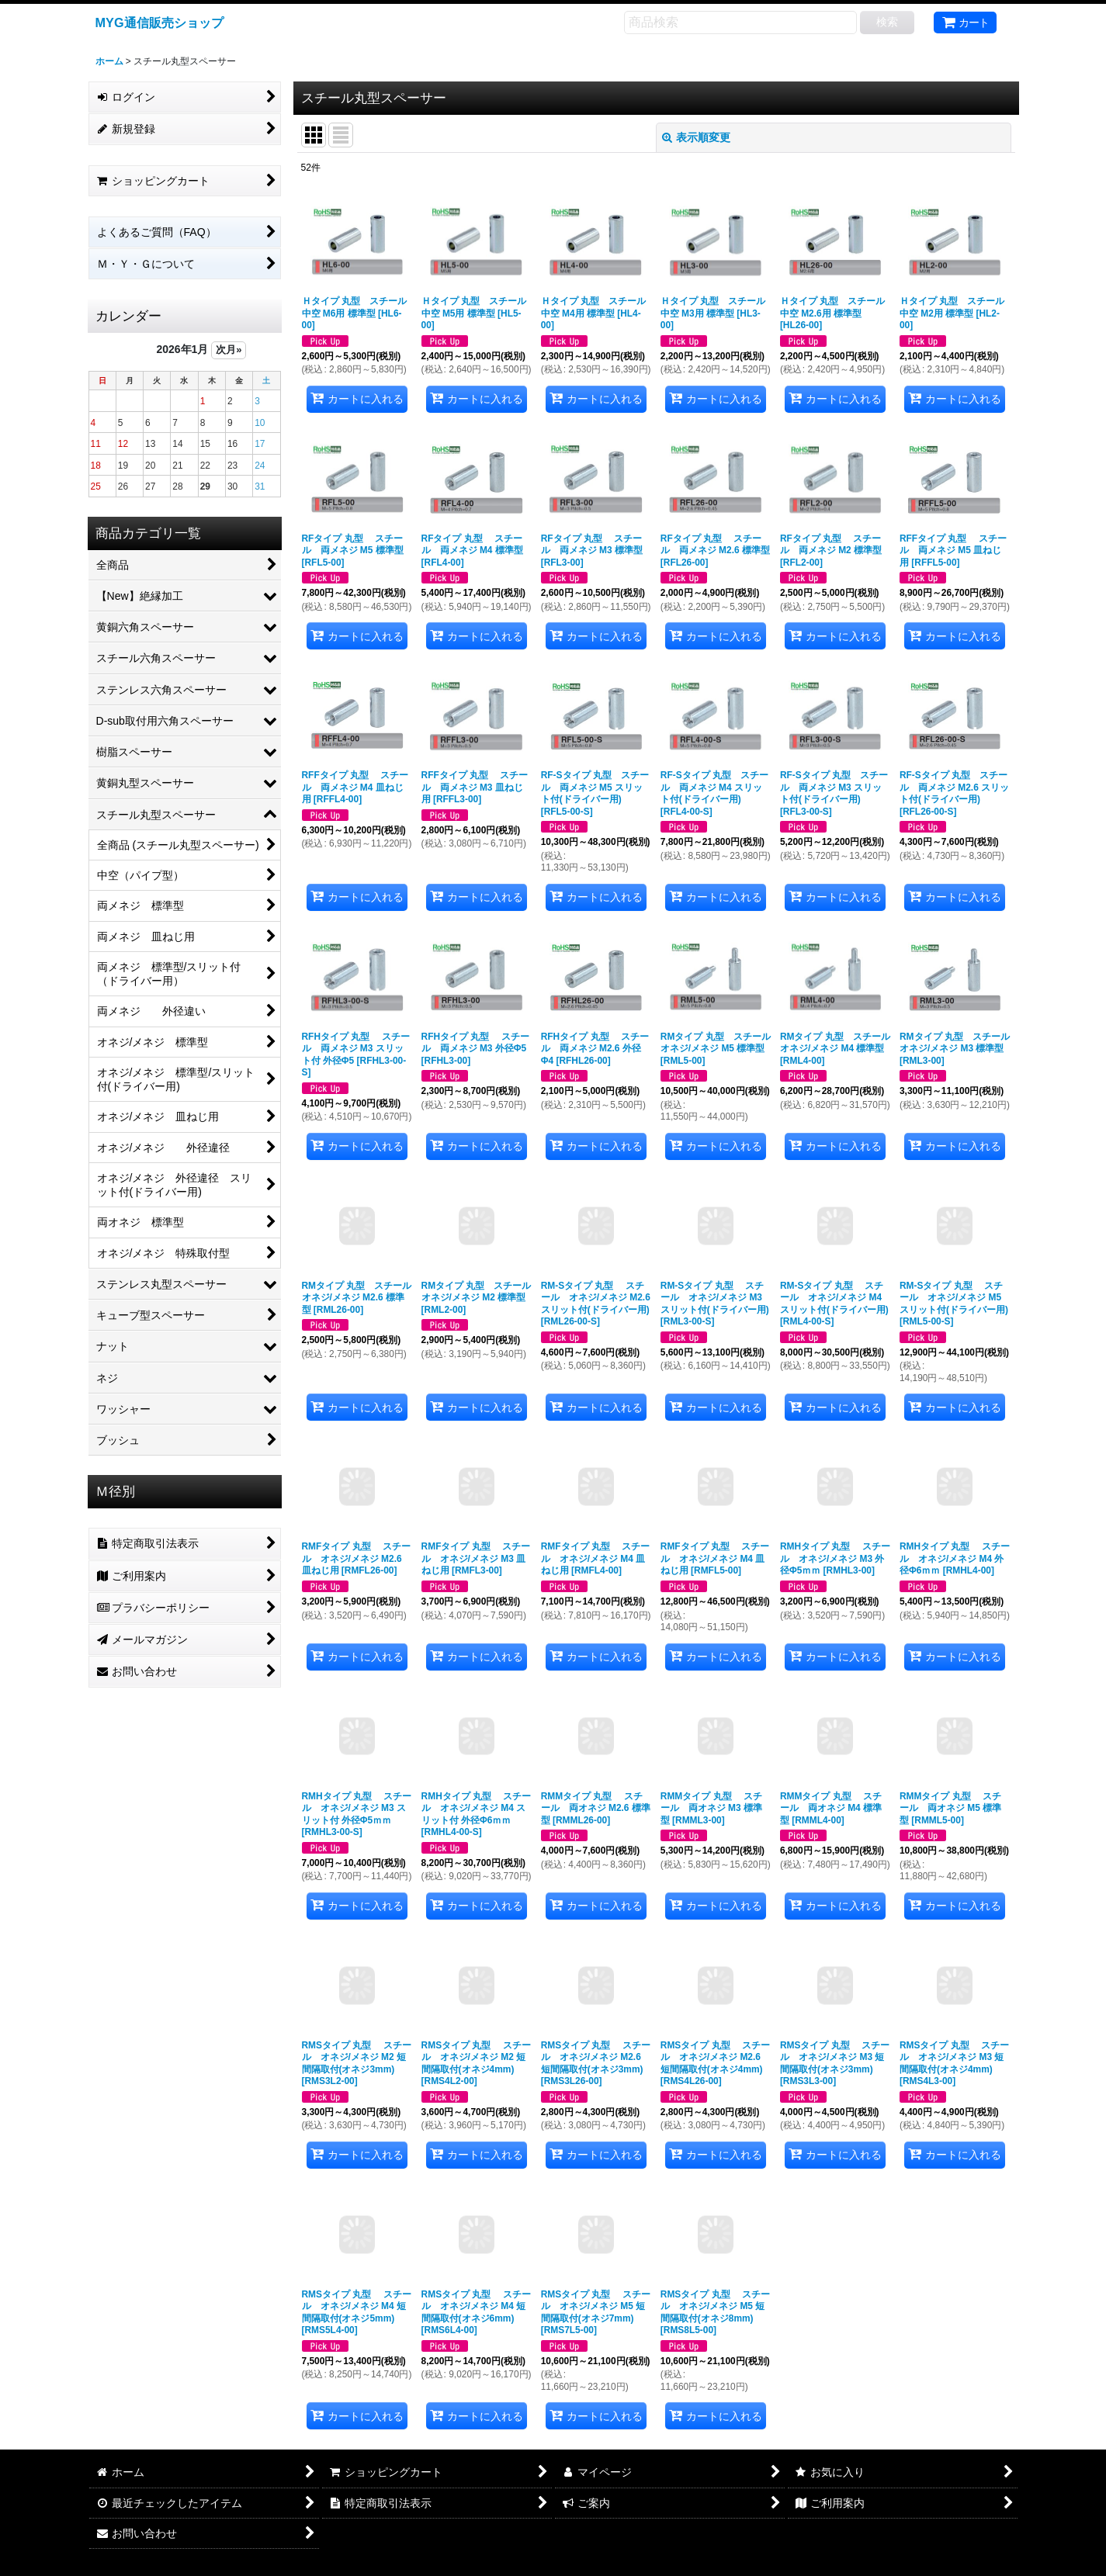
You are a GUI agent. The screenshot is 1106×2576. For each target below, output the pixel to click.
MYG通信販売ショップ (159, 22)
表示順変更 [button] (696, 137)
